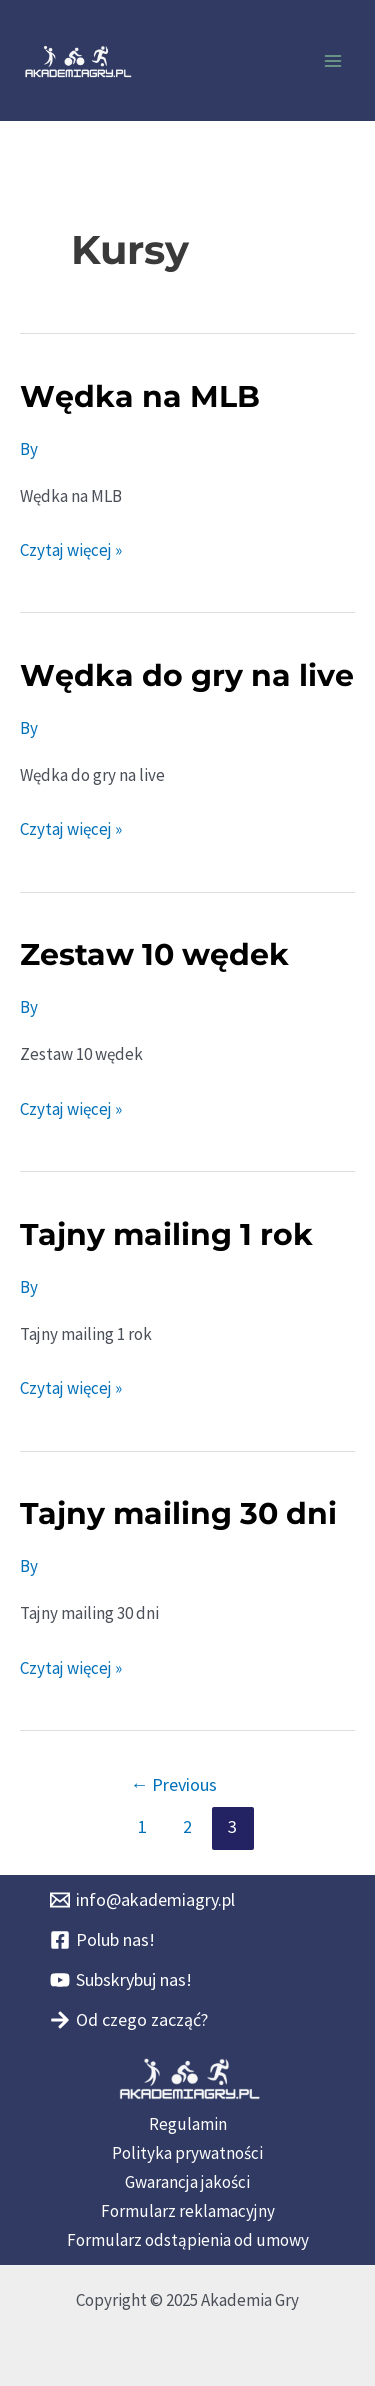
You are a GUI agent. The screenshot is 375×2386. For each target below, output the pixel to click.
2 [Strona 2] (187, 1826)
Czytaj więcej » (71, 548)
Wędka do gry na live (187, 675)
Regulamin (188, 2124)
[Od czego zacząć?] (129, 2020)
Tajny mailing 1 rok (166, 1234)
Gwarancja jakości (187, 2182)
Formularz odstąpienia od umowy (188, 2240)
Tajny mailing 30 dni (178, 1513)
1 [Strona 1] (142, 1826)
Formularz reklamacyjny (188, 2211)
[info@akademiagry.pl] (142, 1900)
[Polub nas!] (102, 1940)
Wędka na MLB (140, 396)
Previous (173, 1784)
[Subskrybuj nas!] (121, 1980)
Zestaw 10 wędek (154, 954)
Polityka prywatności (187, 2153)
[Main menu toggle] (333, 61)
